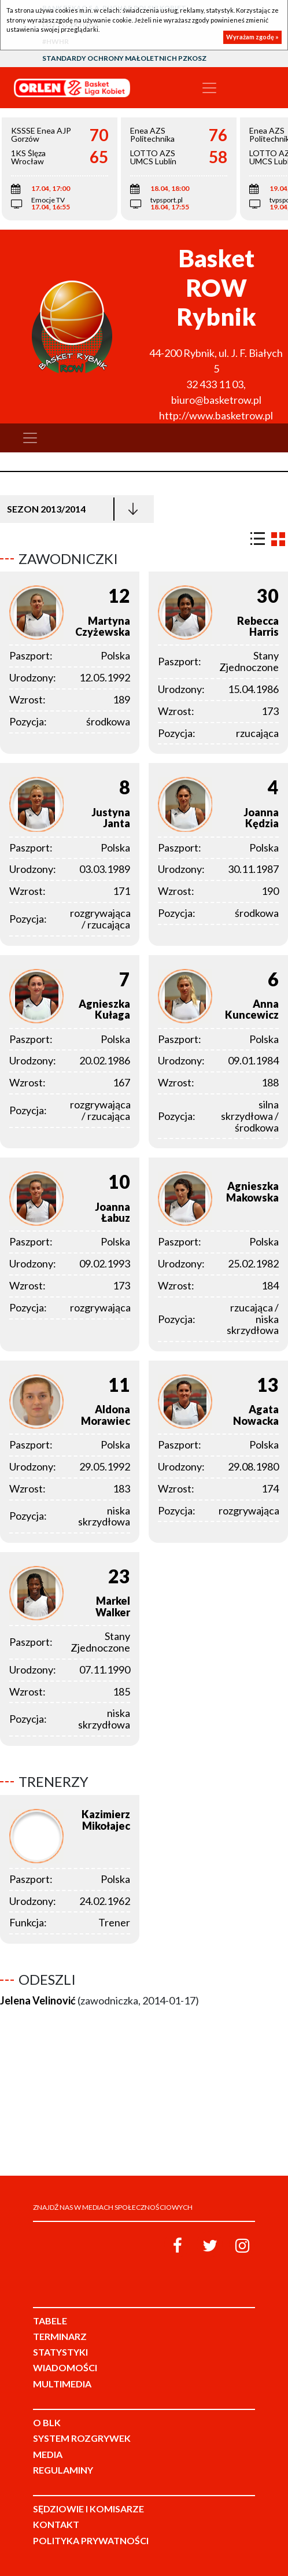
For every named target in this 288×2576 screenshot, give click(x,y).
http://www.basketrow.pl (216, 415)
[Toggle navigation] (209, 87)
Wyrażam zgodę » (252, 36)
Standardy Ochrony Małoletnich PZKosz (124, 58)
